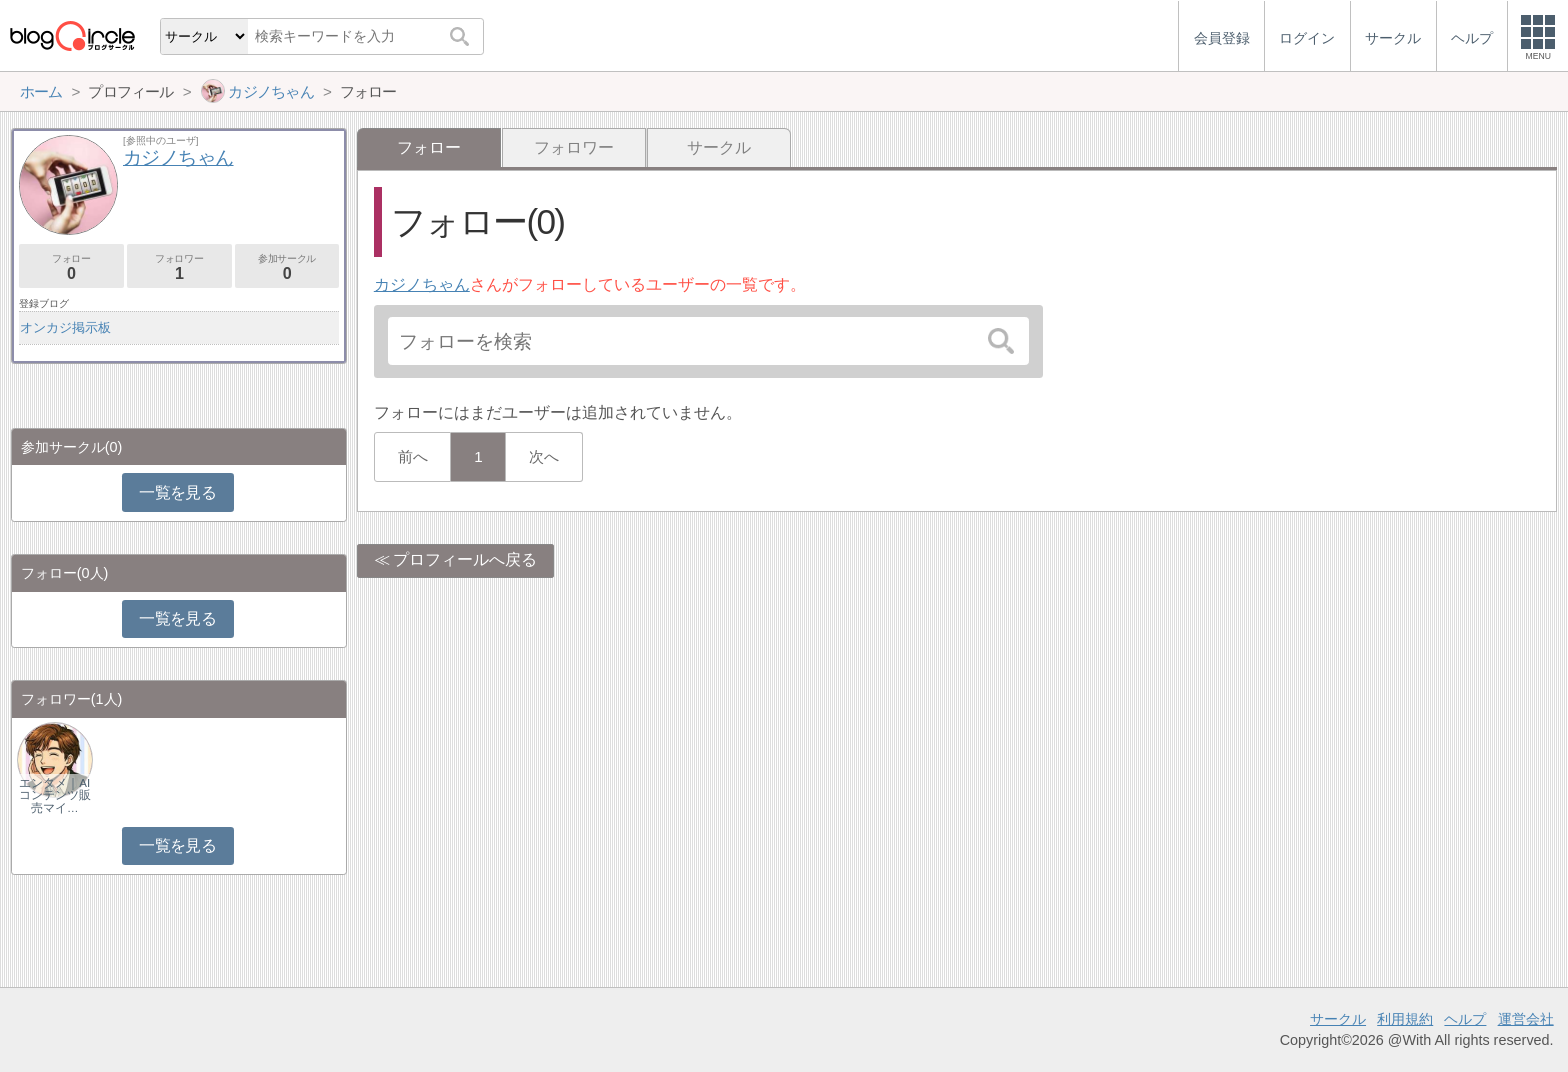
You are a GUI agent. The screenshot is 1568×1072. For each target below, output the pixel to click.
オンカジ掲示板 (65, 327)
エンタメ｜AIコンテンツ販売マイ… (55, 795)
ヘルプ (1465, 1019)
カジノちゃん (422, 284)
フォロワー (574, 147)
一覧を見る (177, 492)
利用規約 (1405, 1019)
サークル (719, 147)
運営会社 (1526, 1019)
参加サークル (287, 267)
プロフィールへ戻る (465, 559)
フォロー (71, 267)
